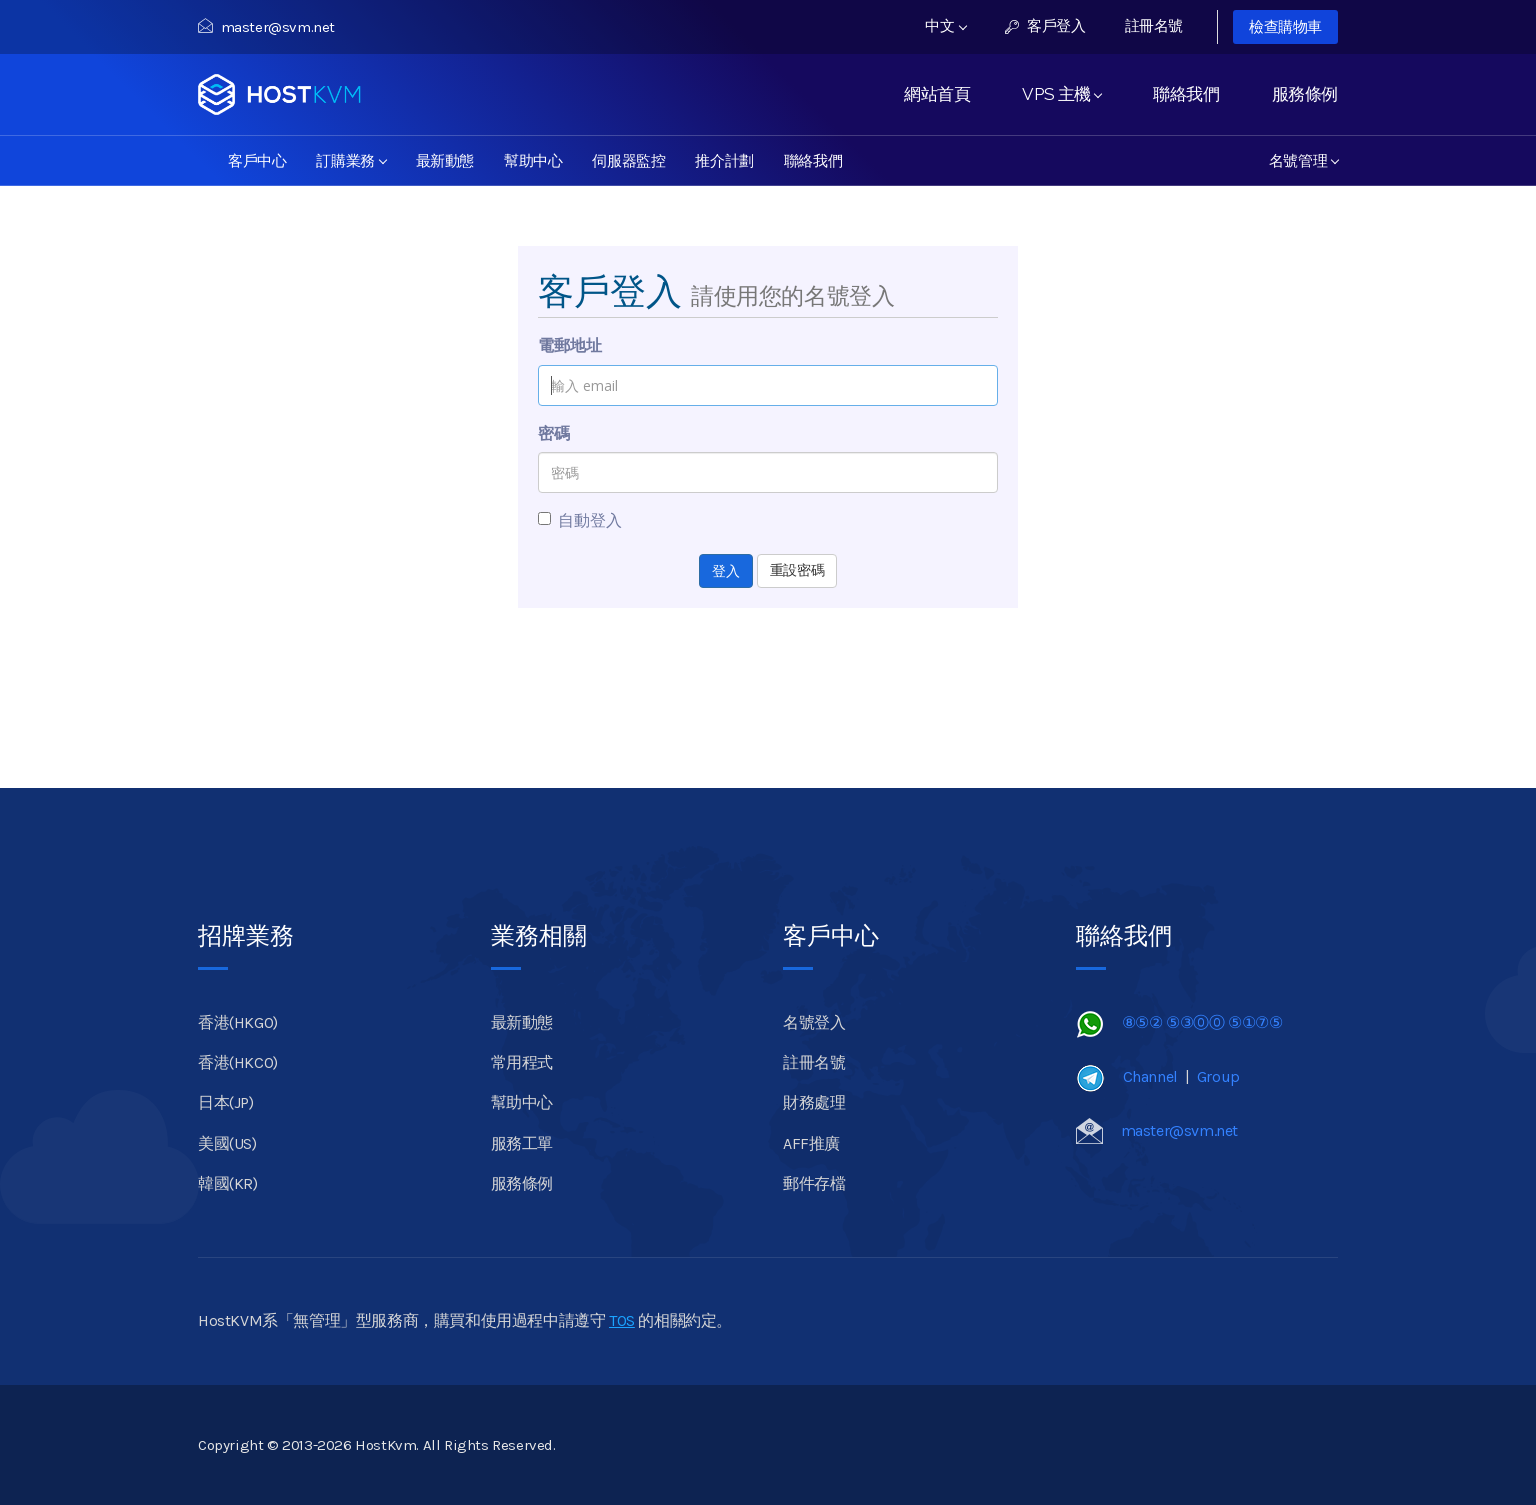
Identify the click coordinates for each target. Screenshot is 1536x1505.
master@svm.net (266, 27)
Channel (1150, 1076)
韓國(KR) (228, 1183)
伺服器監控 (628, 160)
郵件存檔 (814, 1183)
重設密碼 (797, 570)
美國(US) (227, 1143)
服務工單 (522, 1143)
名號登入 (814, 1022)
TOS (622, 1320)
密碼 (554, 433)
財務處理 (814, 1102)
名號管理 (1304, 160)
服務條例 (1305, 94)
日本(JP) (226, 1102)
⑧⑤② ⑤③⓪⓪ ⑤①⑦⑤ (1202, 1022)
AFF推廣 (811, 1143)
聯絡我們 (1186, 94)
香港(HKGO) (238, 1022)
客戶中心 (257, 160)
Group (1218, 1076)
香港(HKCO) (238, 1062)
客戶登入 (1045, 26)
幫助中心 (533, 160)
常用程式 (522, 1062)
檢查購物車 (1285, 27)
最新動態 (445, 160)
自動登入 (580, 520)
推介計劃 (724, 160)
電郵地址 (570, 345)
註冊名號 (1154, 26)
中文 (946, 26)
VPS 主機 (1061, 94)
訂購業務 (351, 160)
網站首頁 (937, 94)
